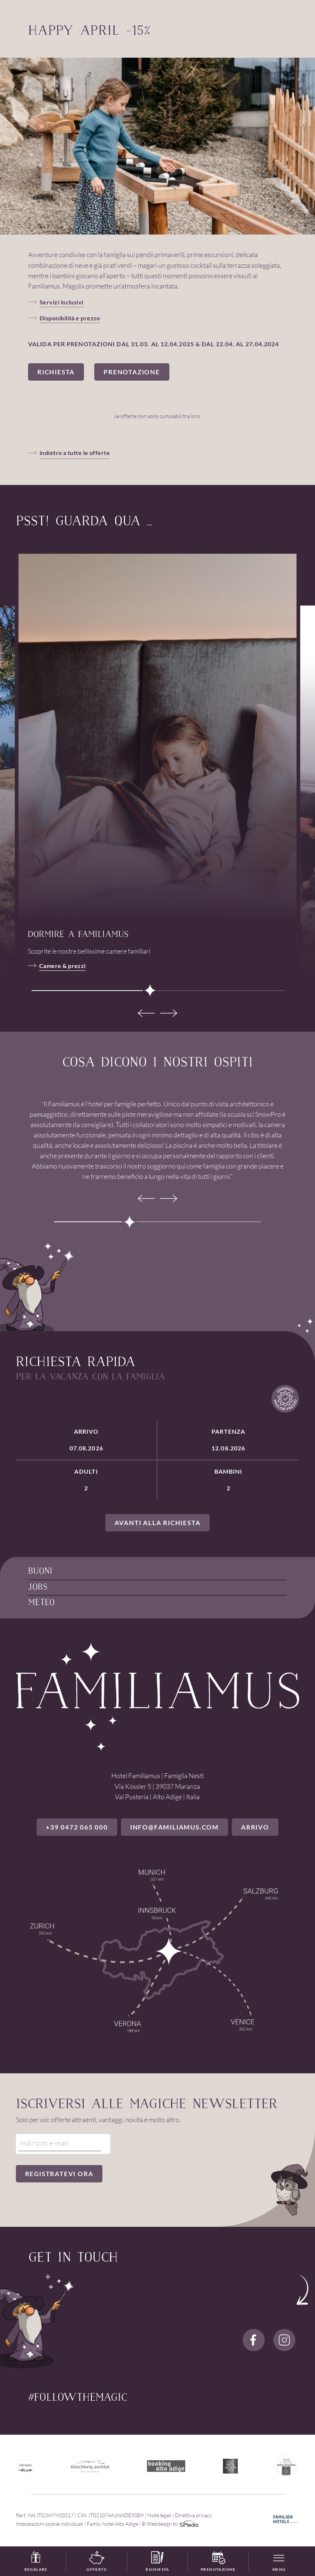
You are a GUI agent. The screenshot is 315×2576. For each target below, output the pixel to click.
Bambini (228, 1480)
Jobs (37, 1587)
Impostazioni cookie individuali (49, 2524)
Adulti (86, 1480)
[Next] (168, 1013)
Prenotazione (218, 2561)
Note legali (159, 2515)
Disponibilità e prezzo (70, 317)
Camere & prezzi (62, 965)
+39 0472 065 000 (77, 1827)
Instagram (284, 2340)
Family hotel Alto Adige (112, 2524)
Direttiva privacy (193, 2515)
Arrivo (86, 1440)
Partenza (228, 1440)
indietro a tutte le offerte (75, 452)
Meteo (41, 1603)
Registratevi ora (59, 2174)
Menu (279, 2569)
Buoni (40, 1571)
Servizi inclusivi (62, 302)
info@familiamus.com (174, 1827)
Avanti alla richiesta (158, 1523)
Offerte (97, 2561)
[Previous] (146, 1013)
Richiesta (157, 2561)
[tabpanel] (157, 737)
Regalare (36, 2561)
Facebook (254, 2340)
